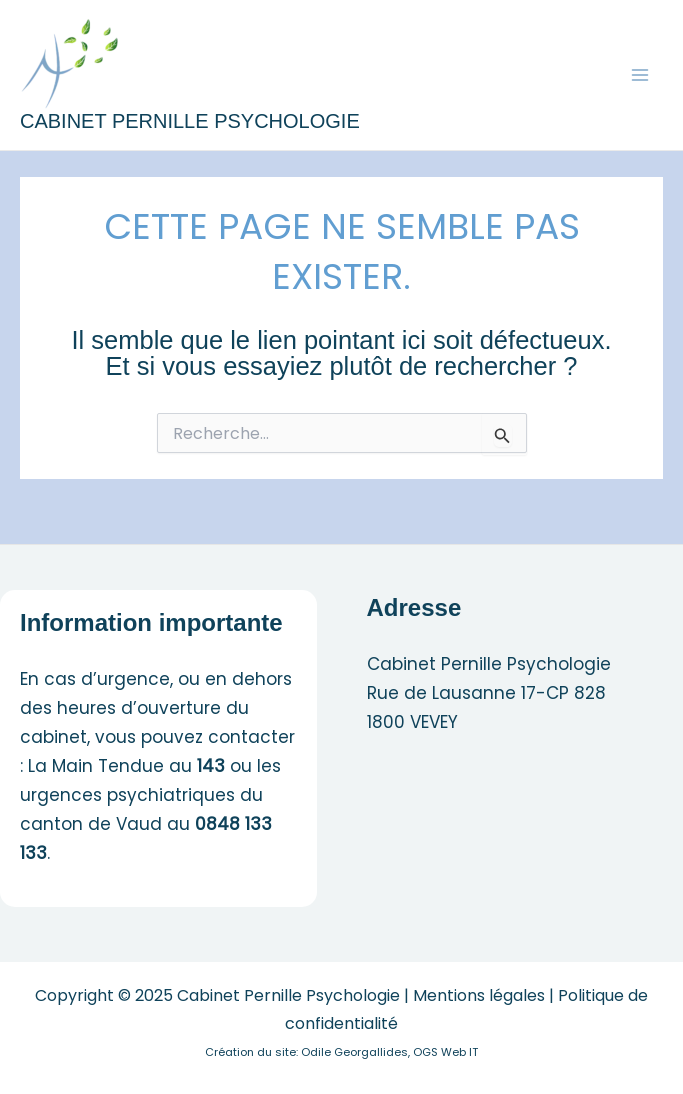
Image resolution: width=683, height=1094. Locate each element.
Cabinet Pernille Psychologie (190, 121)
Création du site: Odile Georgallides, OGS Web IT (341, 1052)
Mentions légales (479, 995)
